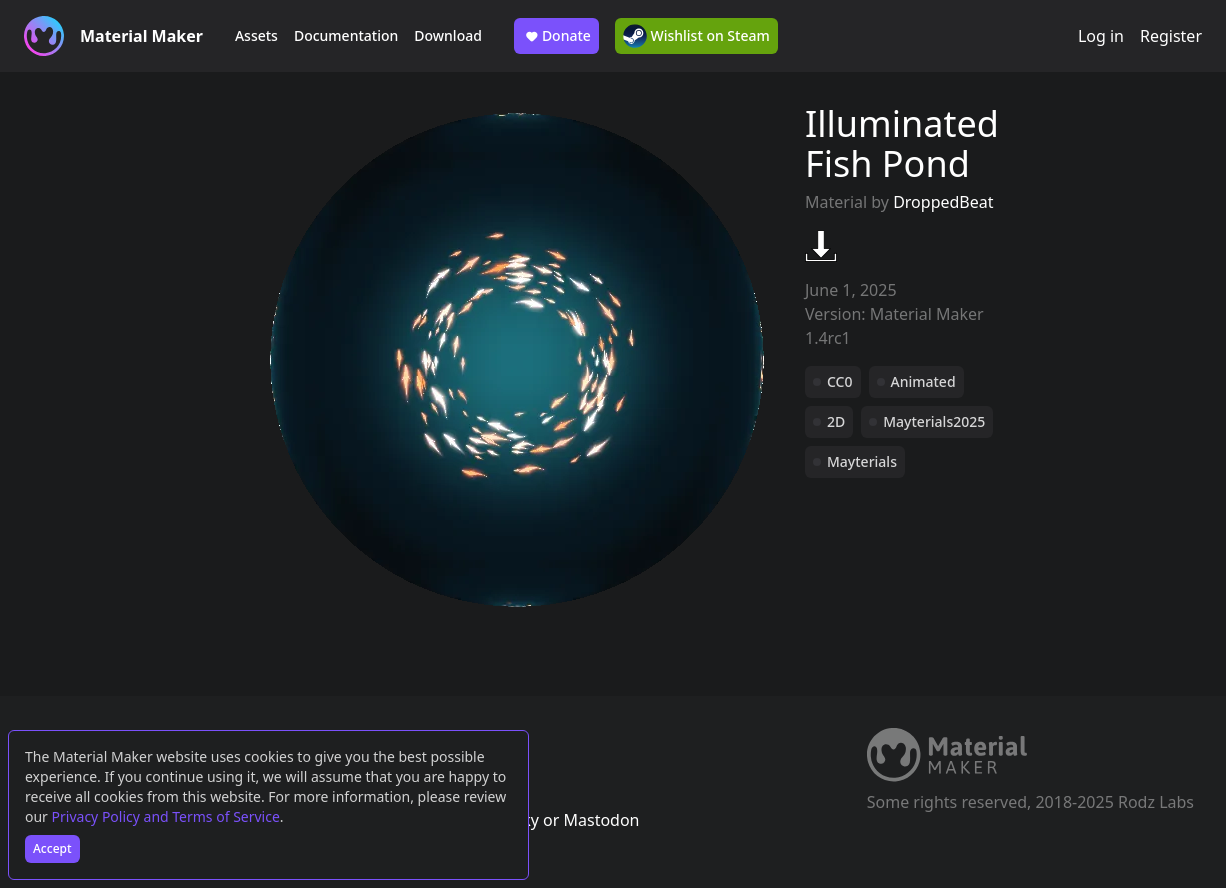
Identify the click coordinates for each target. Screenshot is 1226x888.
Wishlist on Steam (696, 36)
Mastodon (601, 820)
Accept (52, 848)
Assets (256, 35)
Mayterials (862, 461)
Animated (923, 381)
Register (1171, 36)
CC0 (840, 381)
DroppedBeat (943, 202)
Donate (556, 36)
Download (448, 35)
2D (836, 421)
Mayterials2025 (934, 421)
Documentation (346, 35)
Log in (1101, 36)
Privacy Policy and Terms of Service (166, 816)
